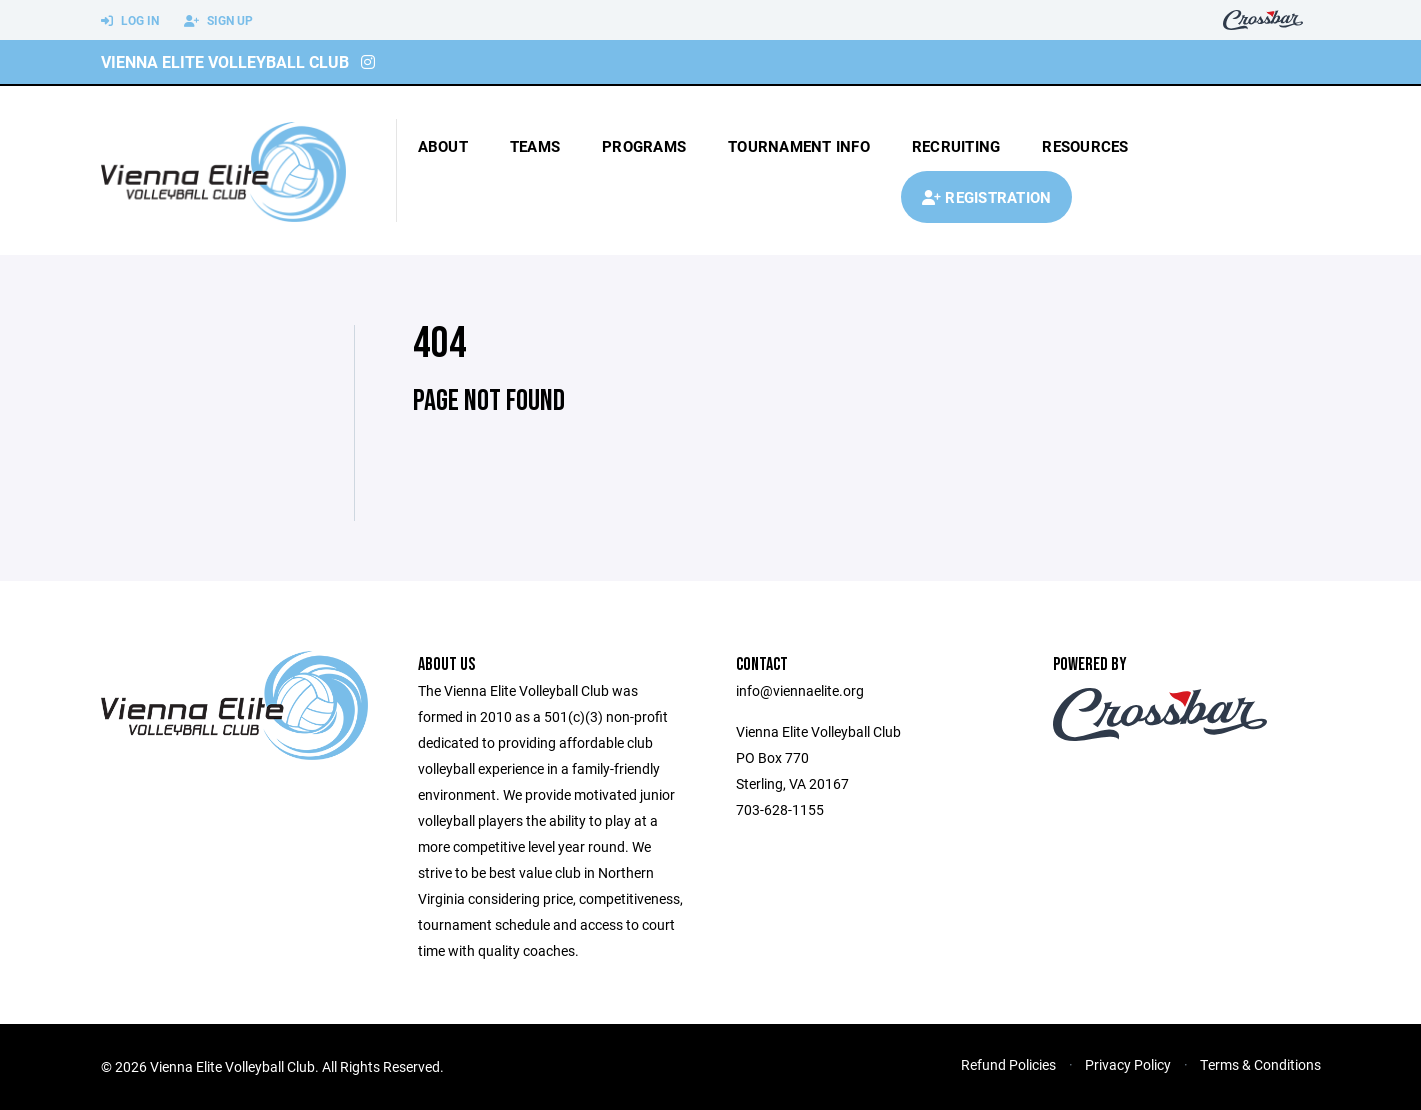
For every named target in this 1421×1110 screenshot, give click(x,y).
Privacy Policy (1128, 1064)
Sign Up (218, 21)
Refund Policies (1008, 1064)
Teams (535, 146)
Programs (644, 146)
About (443, 146)
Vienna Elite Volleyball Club (225, 61)
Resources (1085, 146)
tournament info (799, 146)
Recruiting (956, 146)
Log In (130, 21)
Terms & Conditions (1260, 1064)
